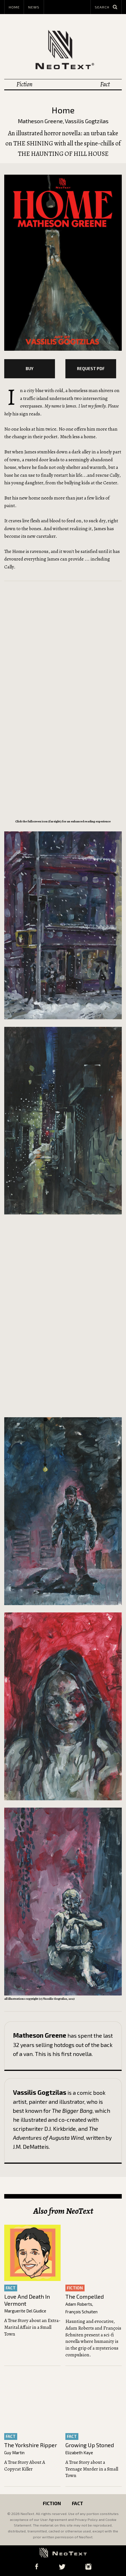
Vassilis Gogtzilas (87, 121)
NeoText (63, 49)
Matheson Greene (40, 121)
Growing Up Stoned (89, 2448)
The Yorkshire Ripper (30, 2448)
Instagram (88, 2566)
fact (11, 2290)
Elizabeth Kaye (79, 2455)
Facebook (36, 2566)
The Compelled (84, 2299)
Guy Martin (14, 2455)
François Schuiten (81, 2314)
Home (14, 7)
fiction (75, 2290)
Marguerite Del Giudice (25, 2314)
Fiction (24, 84)
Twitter (62, 2566)
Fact (105, 84)
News (33, 7)
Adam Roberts (78, 2307)
